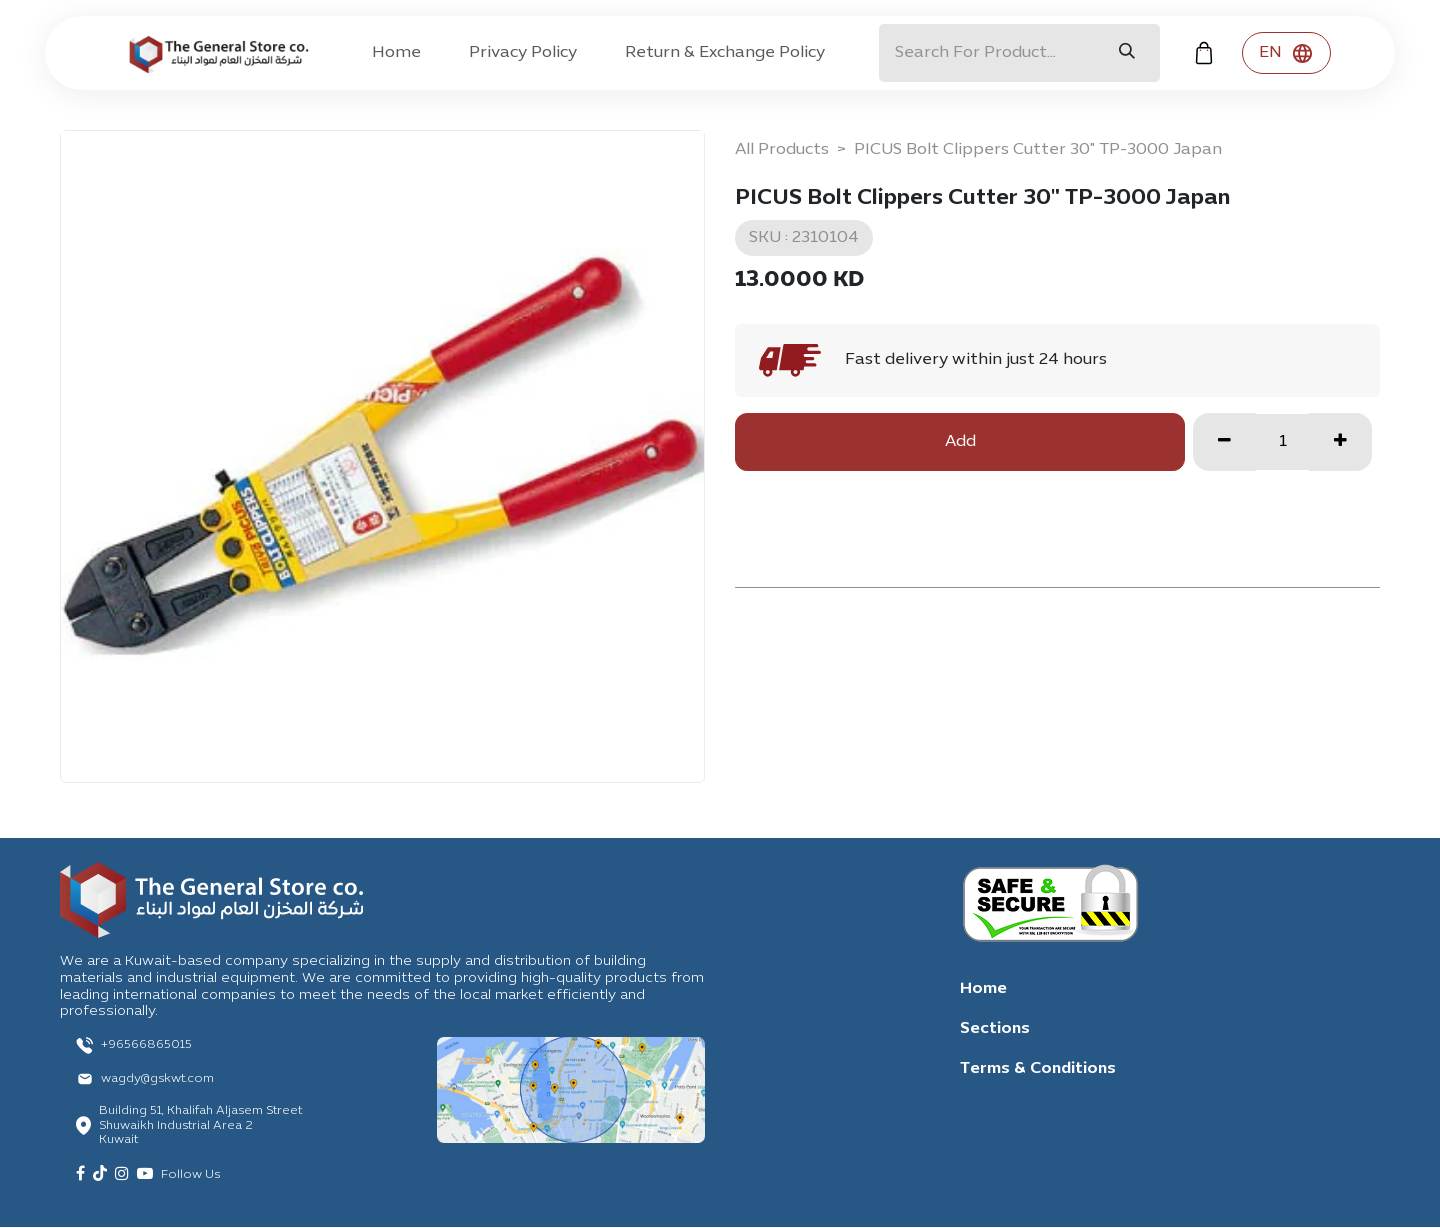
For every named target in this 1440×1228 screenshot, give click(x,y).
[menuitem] (396, 53)
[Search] (1127, 53)
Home (983, 989)
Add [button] (960, 442)
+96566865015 (146, 1045)
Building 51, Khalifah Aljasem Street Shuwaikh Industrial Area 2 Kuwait (200, 1125)
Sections (995, 1029)
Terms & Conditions (1038, 1069)
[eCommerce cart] (1204, 53)
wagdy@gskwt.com (157, 1079)
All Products (782, 150)
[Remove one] (1224, 442)
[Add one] (1340, 442)
